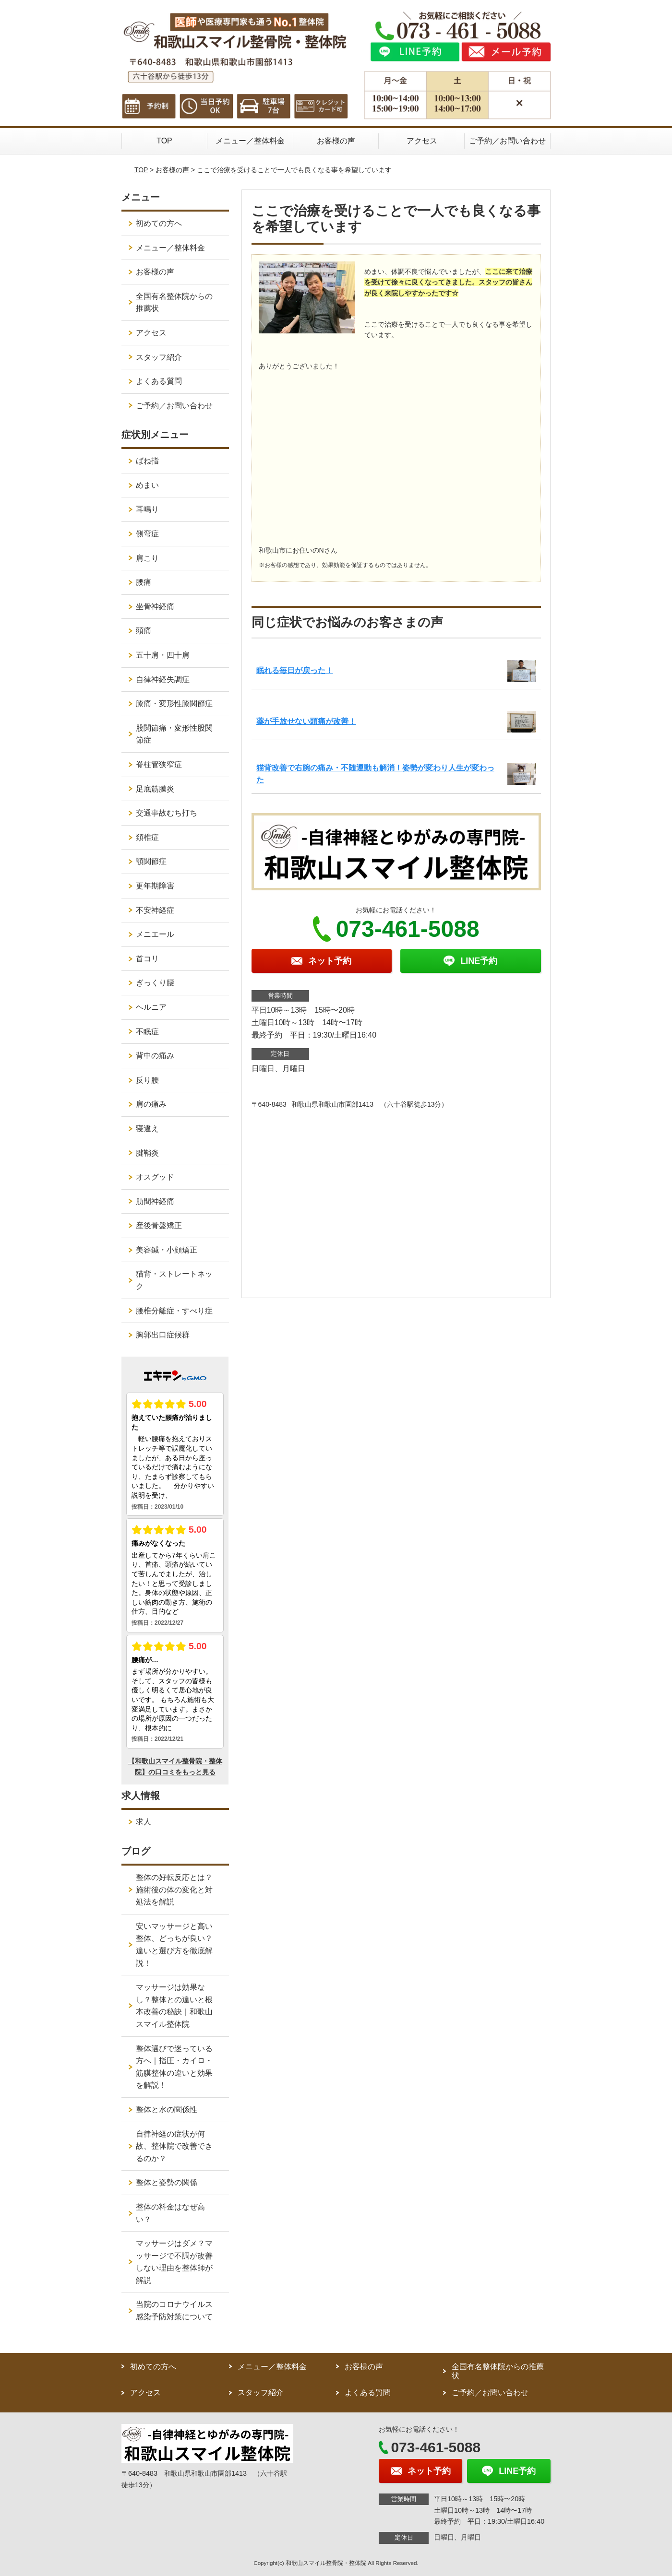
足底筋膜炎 (155, 789)
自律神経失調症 (163, 679)
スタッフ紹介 (159, 357)
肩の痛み (151, 1104)
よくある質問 (159, 381)
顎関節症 (151, 861)
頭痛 (143, 630)
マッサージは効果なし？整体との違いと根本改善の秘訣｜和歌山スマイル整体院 (174, 2005)
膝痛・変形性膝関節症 (174, 703)
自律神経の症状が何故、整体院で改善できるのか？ (174, 2146)
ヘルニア (151, 1007)
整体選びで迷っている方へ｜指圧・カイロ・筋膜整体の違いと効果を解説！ (174, 2067)
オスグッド (155, 1177)
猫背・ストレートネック (174, 1280)
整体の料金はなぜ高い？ (170, 2213)
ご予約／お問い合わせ (507, 141)
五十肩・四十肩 (163, 655)
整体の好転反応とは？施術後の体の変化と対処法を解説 (174, 1889)
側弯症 (147, 534)
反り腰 (147, 1080)
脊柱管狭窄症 (159, 764)
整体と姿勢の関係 (166, 2182)
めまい (147, 485)
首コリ (147, 959)
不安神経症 (155, 910)
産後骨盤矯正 (159, 1225)
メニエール (155, 934)
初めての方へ (159, 223)
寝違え (147, 1128)
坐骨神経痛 (155, 607)
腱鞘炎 (147, 1153)
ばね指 (147, 461)
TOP (164, 141)
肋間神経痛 (155, 1201)
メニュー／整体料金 (250, 141)
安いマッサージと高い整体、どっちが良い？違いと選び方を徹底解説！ (174, 1944)
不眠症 (147, 1032)
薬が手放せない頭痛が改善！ (306, 721)
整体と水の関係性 (166, 2109)
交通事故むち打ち (166, 813)
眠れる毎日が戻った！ (294, 670)
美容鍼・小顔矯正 (166, 1250)
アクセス (422, 141)
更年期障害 (155, 886)
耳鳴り (147, 509)
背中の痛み (155, 1056)
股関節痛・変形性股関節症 (174, 734)
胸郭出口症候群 (163, 1335)
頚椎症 (147, 837)
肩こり (147, 558)
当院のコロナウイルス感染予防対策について (174, 2310)
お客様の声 (336, 141)
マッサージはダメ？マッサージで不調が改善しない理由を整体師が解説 (174, 2261)
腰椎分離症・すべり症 (174, 1311)
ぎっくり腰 (155, 983)
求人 (143, 1822)
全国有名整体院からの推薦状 (174, 302)
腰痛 (143, 582)
